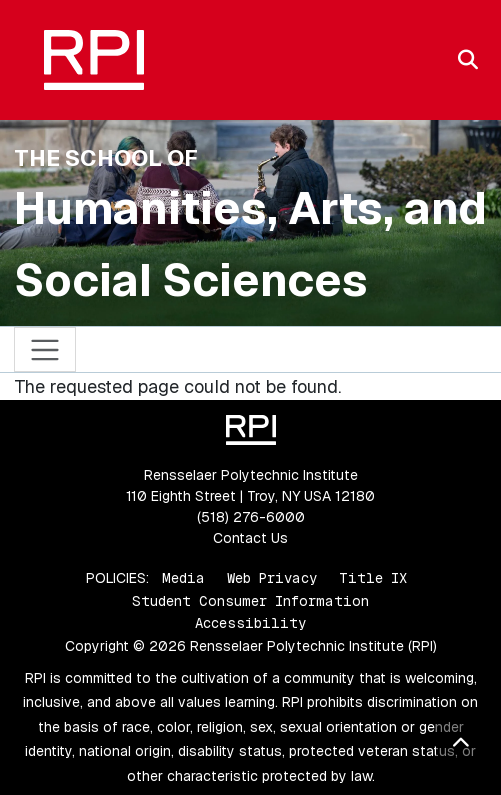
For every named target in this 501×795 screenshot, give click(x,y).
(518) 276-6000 (251, 517)
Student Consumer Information (250, 601)
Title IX (373, 578)
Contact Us (250, 538)
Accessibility (250, 623)
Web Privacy (272, 578)
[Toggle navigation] (45, 349)
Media (183, 578)
